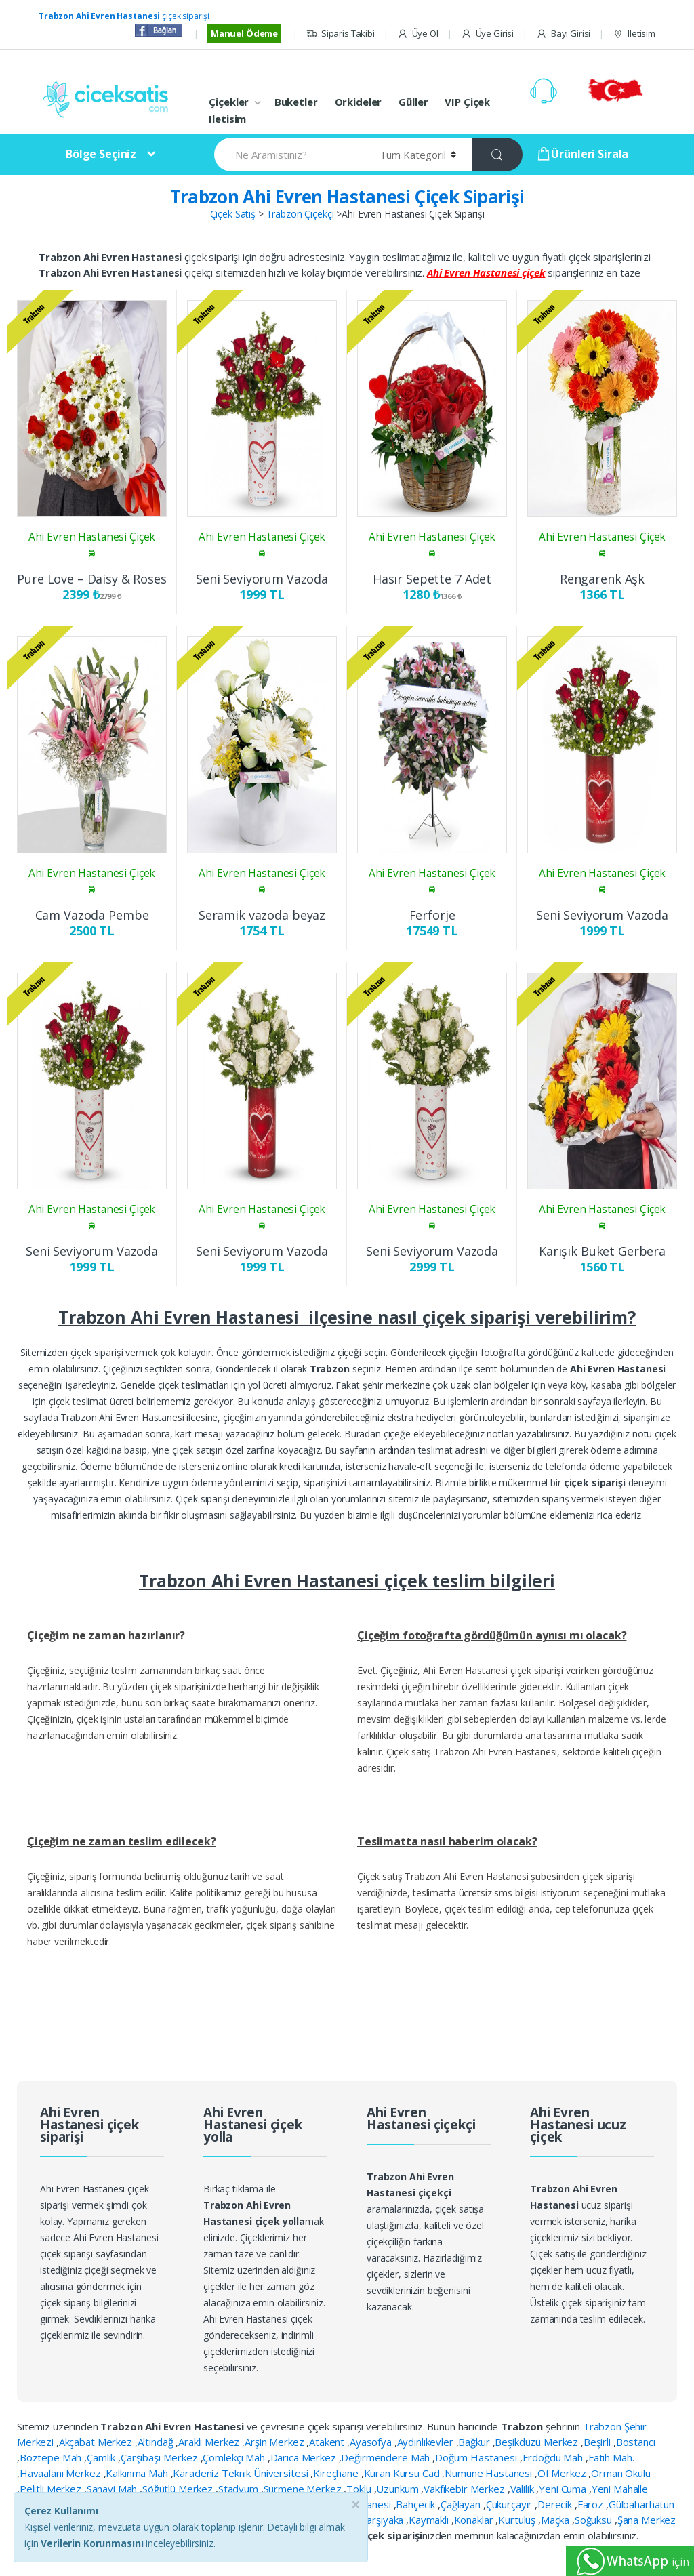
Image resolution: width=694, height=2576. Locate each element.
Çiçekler (229, 101)
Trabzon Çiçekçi (300, 213)
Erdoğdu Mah (554, 2457)
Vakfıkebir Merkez (465, 2488)
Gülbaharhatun (641, 2504)
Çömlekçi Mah (235, 2457)
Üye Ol (417, 33)
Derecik (556, 2504)
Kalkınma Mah (138, 2473)
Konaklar (475, 2520)
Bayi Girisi (563, 33)
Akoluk (247, 2504)
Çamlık (102, 2457)
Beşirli (598, 2442)
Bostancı (635, 2442)
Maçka (556, 2520)
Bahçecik (417, 2504)
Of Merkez (563, 2473)
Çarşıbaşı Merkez (161, 2457)
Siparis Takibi (340, 33)
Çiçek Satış (233, 213)
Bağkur (475, 2442)
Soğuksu (595, 2520)
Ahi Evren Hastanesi (346, 2504)
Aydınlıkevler (426, 2442)
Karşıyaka (383, 2520)
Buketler (296, 101)
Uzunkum (398, 2488)
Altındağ (157, 2442)
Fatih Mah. (611, 2457)
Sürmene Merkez (304, 2488)
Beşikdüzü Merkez (538, 2442)
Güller (413, 101)
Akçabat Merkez (97, 2442)
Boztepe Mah (52, 2457)
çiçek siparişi (124, 16)
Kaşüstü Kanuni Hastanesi (297, 2520)
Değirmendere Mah (386, 2457)
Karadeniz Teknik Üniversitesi (241, 2473)
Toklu (359, 2488)
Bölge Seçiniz (101, 153)
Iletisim (634, 33)
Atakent (328, 2442)
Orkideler (358, 101)
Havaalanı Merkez (62, 2473)
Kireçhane (337, 2473)
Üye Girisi (487, 33)
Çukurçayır (510, 2504)
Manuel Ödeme (244, 33)
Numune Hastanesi (490, 2473)
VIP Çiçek (467, 101)
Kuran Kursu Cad (403, 2473)
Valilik (523, 2488)
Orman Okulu (620, 2473)
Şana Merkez (646, 2520)
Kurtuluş (518, 2520)
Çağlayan (462, 2504)
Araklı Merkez (210, 2442)
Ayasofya (372, 2442)
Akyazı (280, 2504)
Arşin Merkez (275, 2442)
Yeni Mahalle (620, 2488)
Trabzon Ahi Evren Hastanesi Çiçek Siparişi (347, 196)
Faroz (591, 2504)
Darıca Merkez (304, 2457)
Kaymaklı (430, 2520)
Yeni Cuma (564, 2488)
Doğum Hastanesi (477, 2457)
